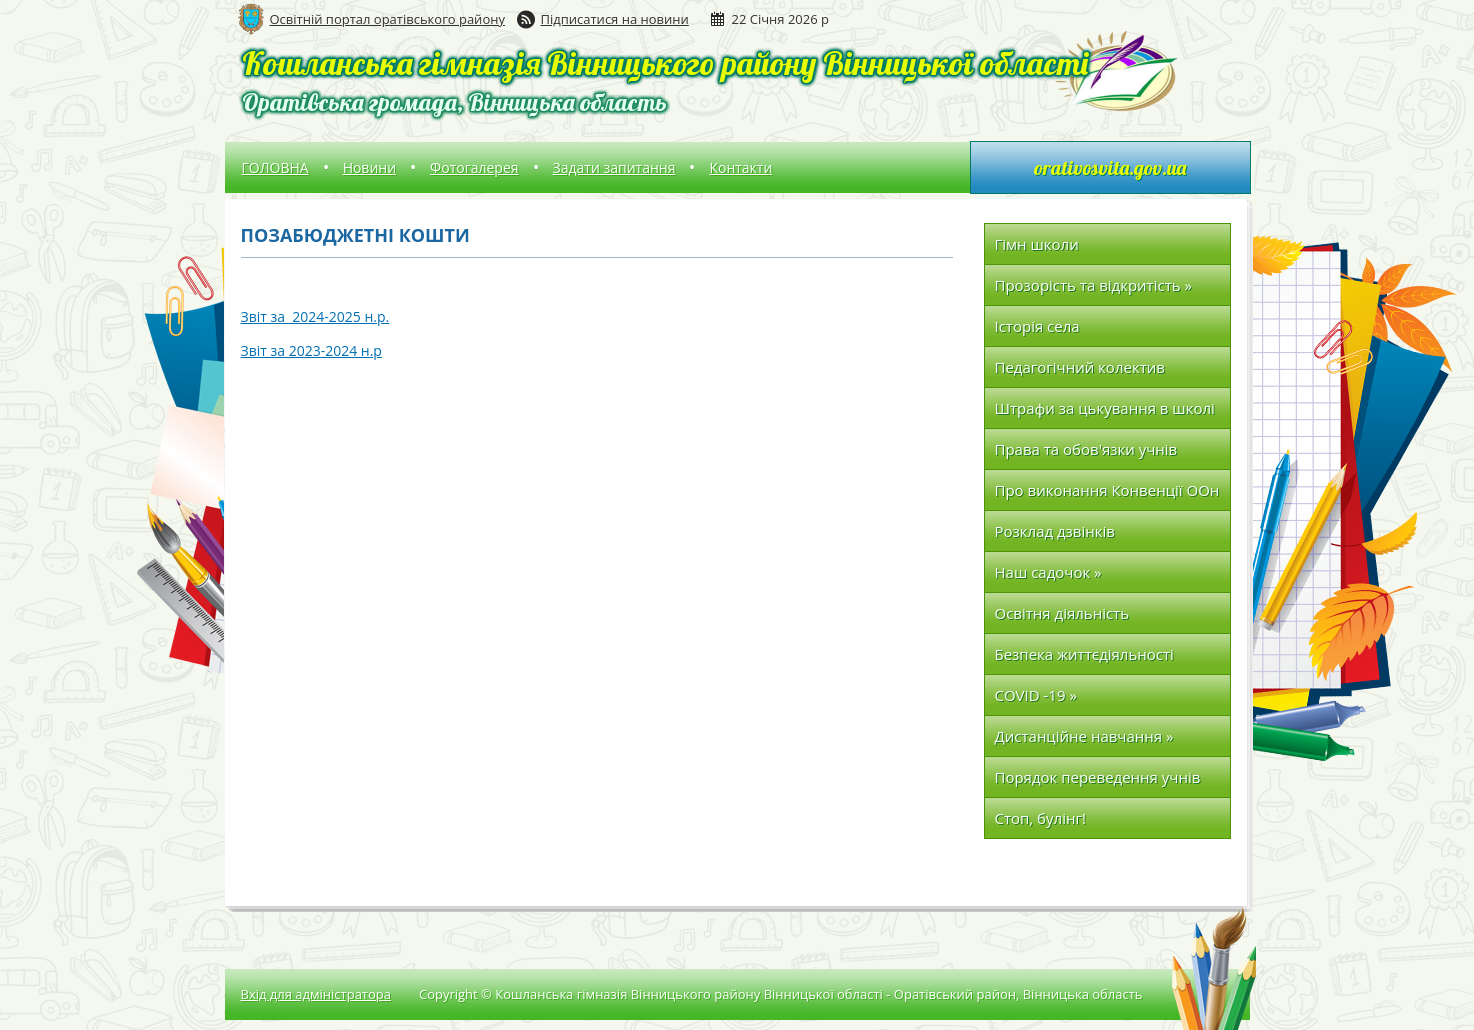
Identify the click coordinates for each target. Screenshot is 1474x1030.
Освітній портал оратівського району (387, 19)
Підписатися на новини (615, 19)
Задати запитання (614, 167)
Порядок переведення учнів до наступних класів (1098, 782)
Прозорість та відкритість (1093, 285)
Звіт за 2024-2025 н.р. (315, 316)
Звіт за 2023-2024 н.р (311, 350)
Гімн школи (1037, 244)
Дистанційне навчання (1084, 736)
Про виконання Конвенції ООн (1107, 490)
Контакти (740, 167)
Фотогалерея (474, 167)
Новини (369, 167)
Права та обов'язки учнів (1086, 449)
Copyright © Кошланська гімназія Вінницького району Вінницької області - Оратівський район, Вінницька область (780, 994)
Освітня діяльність (1062, 613)
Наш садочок (1048, 572)
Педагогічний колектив (1080, 367)
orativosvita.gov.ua (1110, 167)
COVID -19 (1036, 695)
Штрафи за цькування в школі (1105, 413)
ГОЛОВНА (275, 167)
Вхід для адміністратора (316, 994)
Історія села (1037, 326)
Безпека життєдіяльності (1084, 654)
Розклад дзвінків (1055, 531)
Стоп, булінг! (1040, 818)
